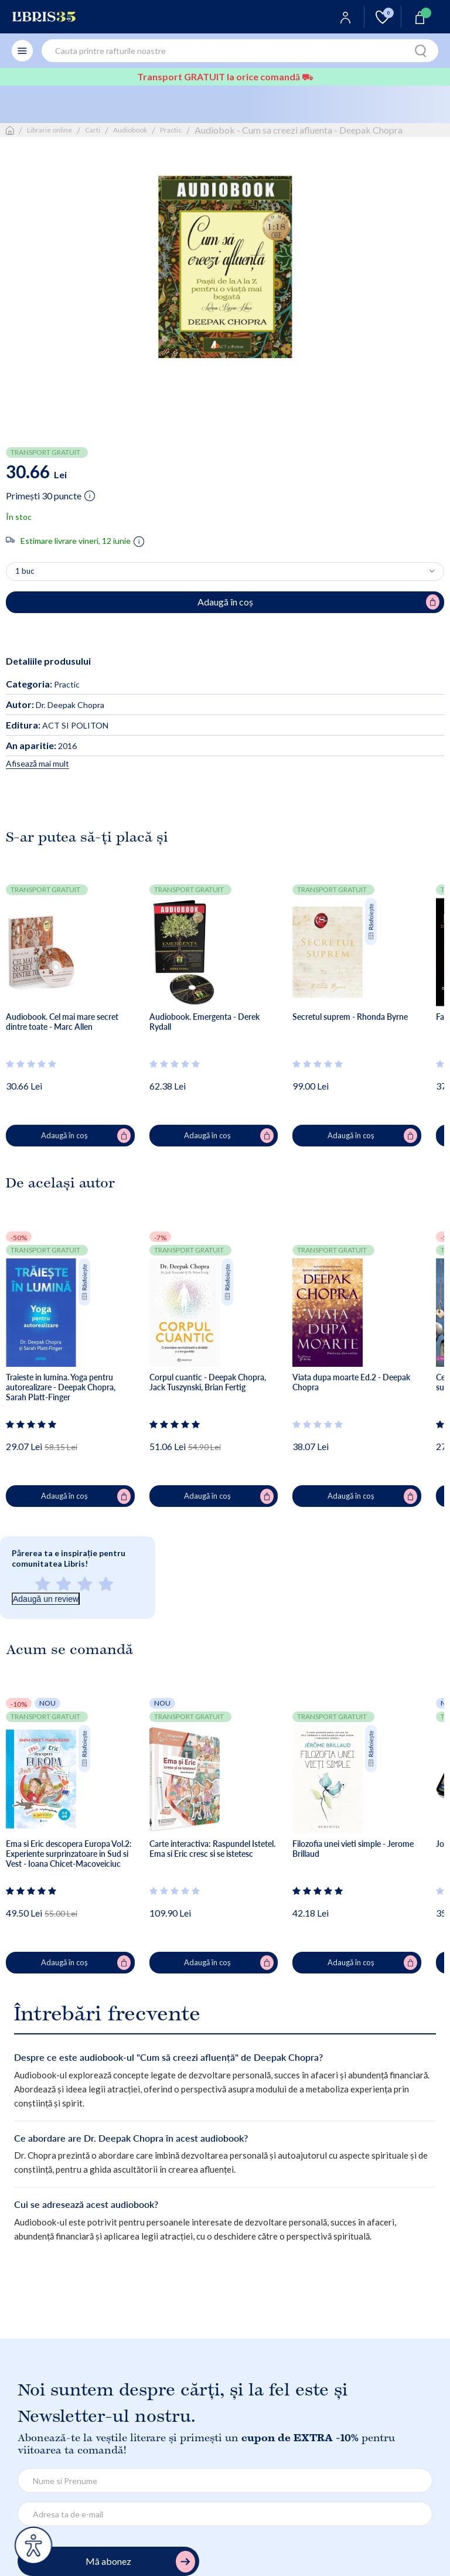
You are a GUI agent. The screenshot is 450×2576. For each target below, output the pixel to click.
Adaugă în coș (86, 1136)
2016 (41, 746)
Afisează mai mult (37, 763)
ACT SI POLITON (57, 725)
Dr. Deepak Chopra (55, 705)
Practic (171, 129)
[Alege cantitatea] (225, 571)
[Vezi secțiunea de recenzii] (31, 1064)
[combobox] (240, 50)
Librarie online (49, 129)
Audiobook (130, 129)
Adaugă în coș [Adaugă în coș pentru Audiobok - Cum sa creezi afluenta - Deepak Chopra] (318, 602)
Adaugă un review (46, 1599)
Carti (92, 129)
